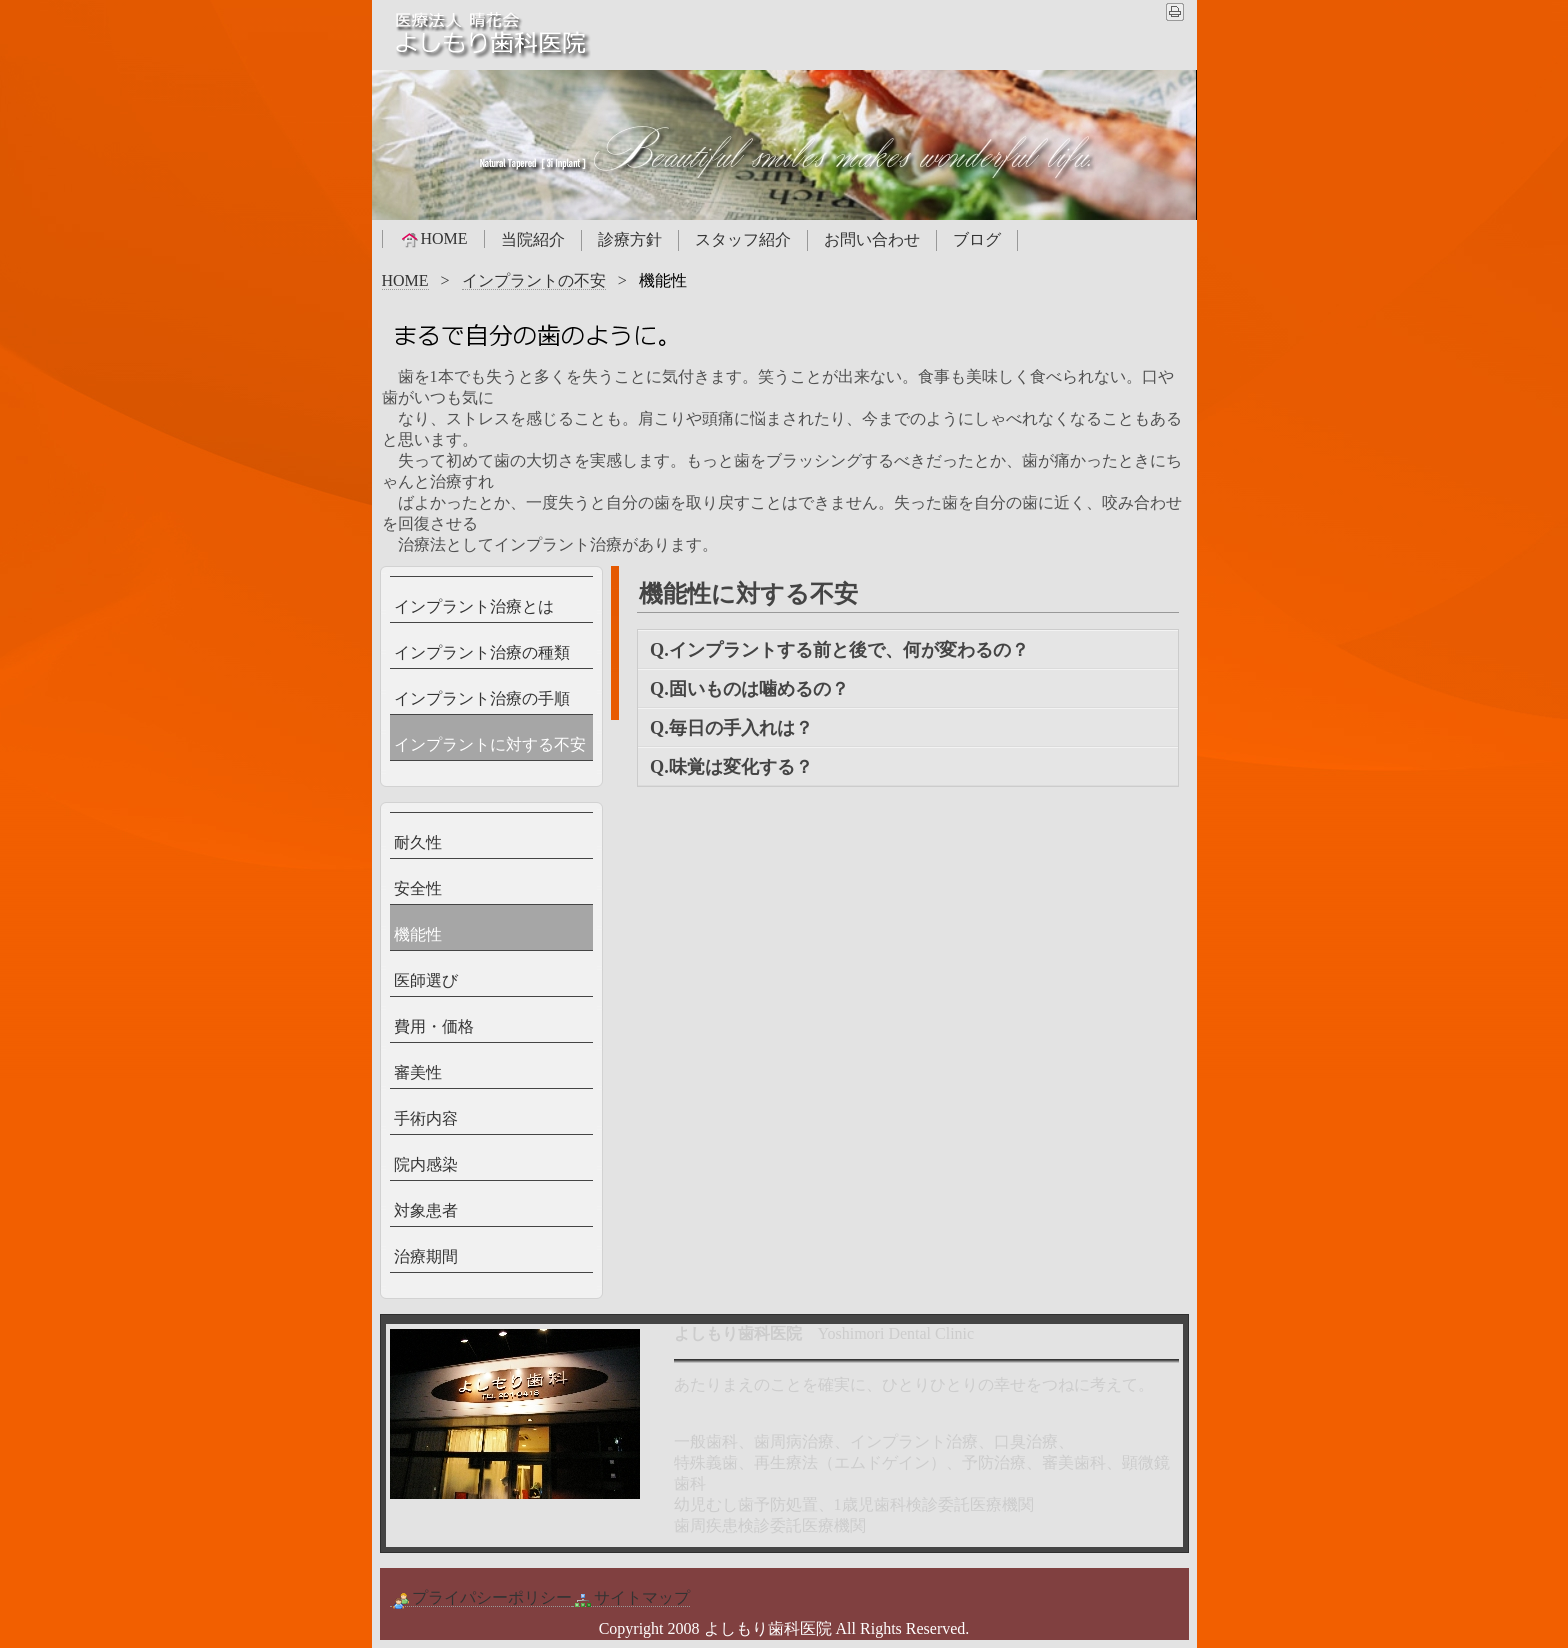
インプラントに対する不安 (490, 744)
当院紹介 (533, 239)
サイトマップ (631, 1598)
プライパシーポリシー (481, 1598)
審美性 (418, 1072)
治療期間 (426, 1256)
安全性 (418, 888)
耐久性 (418, 842)
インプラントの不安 (534, 280)
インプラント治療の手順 (482, 698)
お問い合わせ (872, 239)
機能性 (418, 934)
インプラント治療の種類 (482, 652)
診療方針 (630, 239)
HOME (433, 239)
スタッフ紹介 (743, 239)
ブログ (977, 239)
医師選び (426, 980)
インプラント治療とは (474, 606)
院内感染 (426, 1164)
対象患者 (426, 1210)
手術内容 (426, 1118)
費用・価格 (434, 1026)
